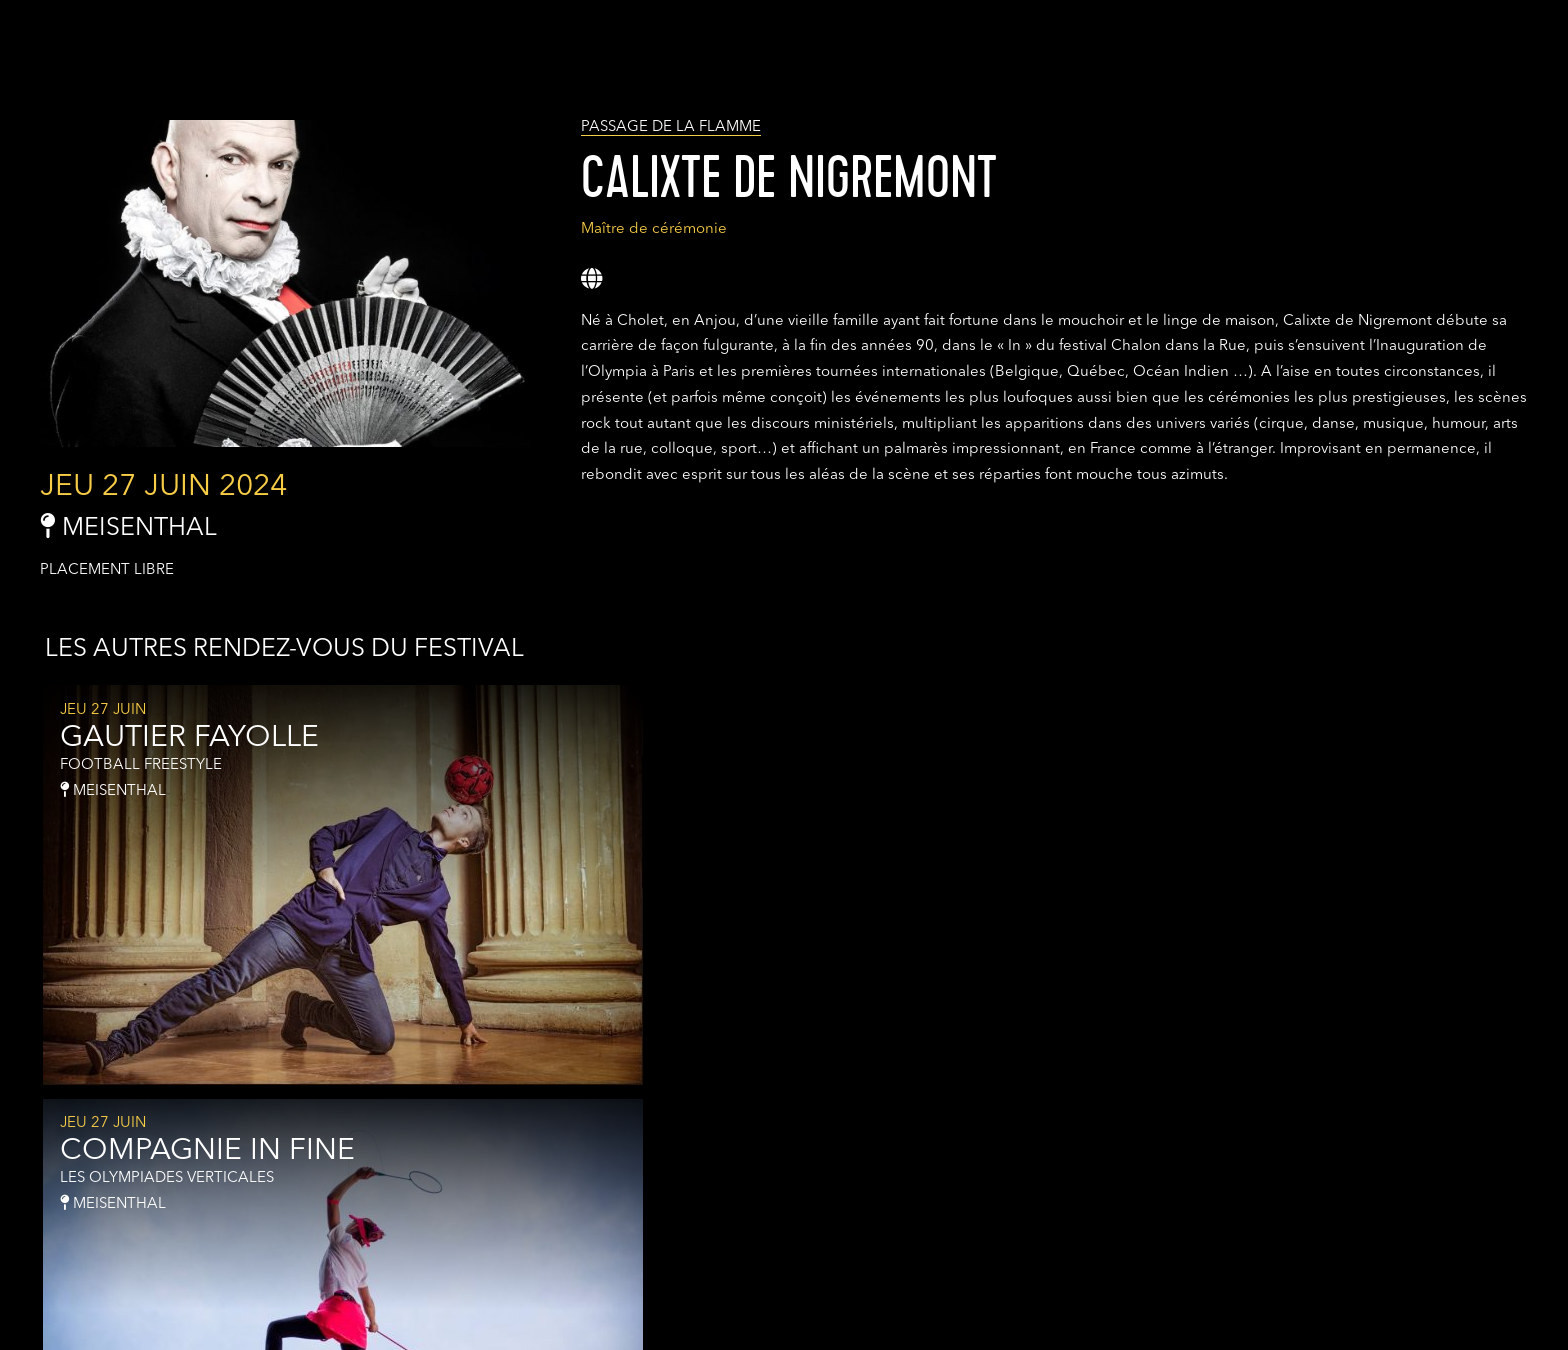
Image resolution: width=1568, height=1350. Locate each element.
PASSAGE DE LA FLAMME (671, 127)
